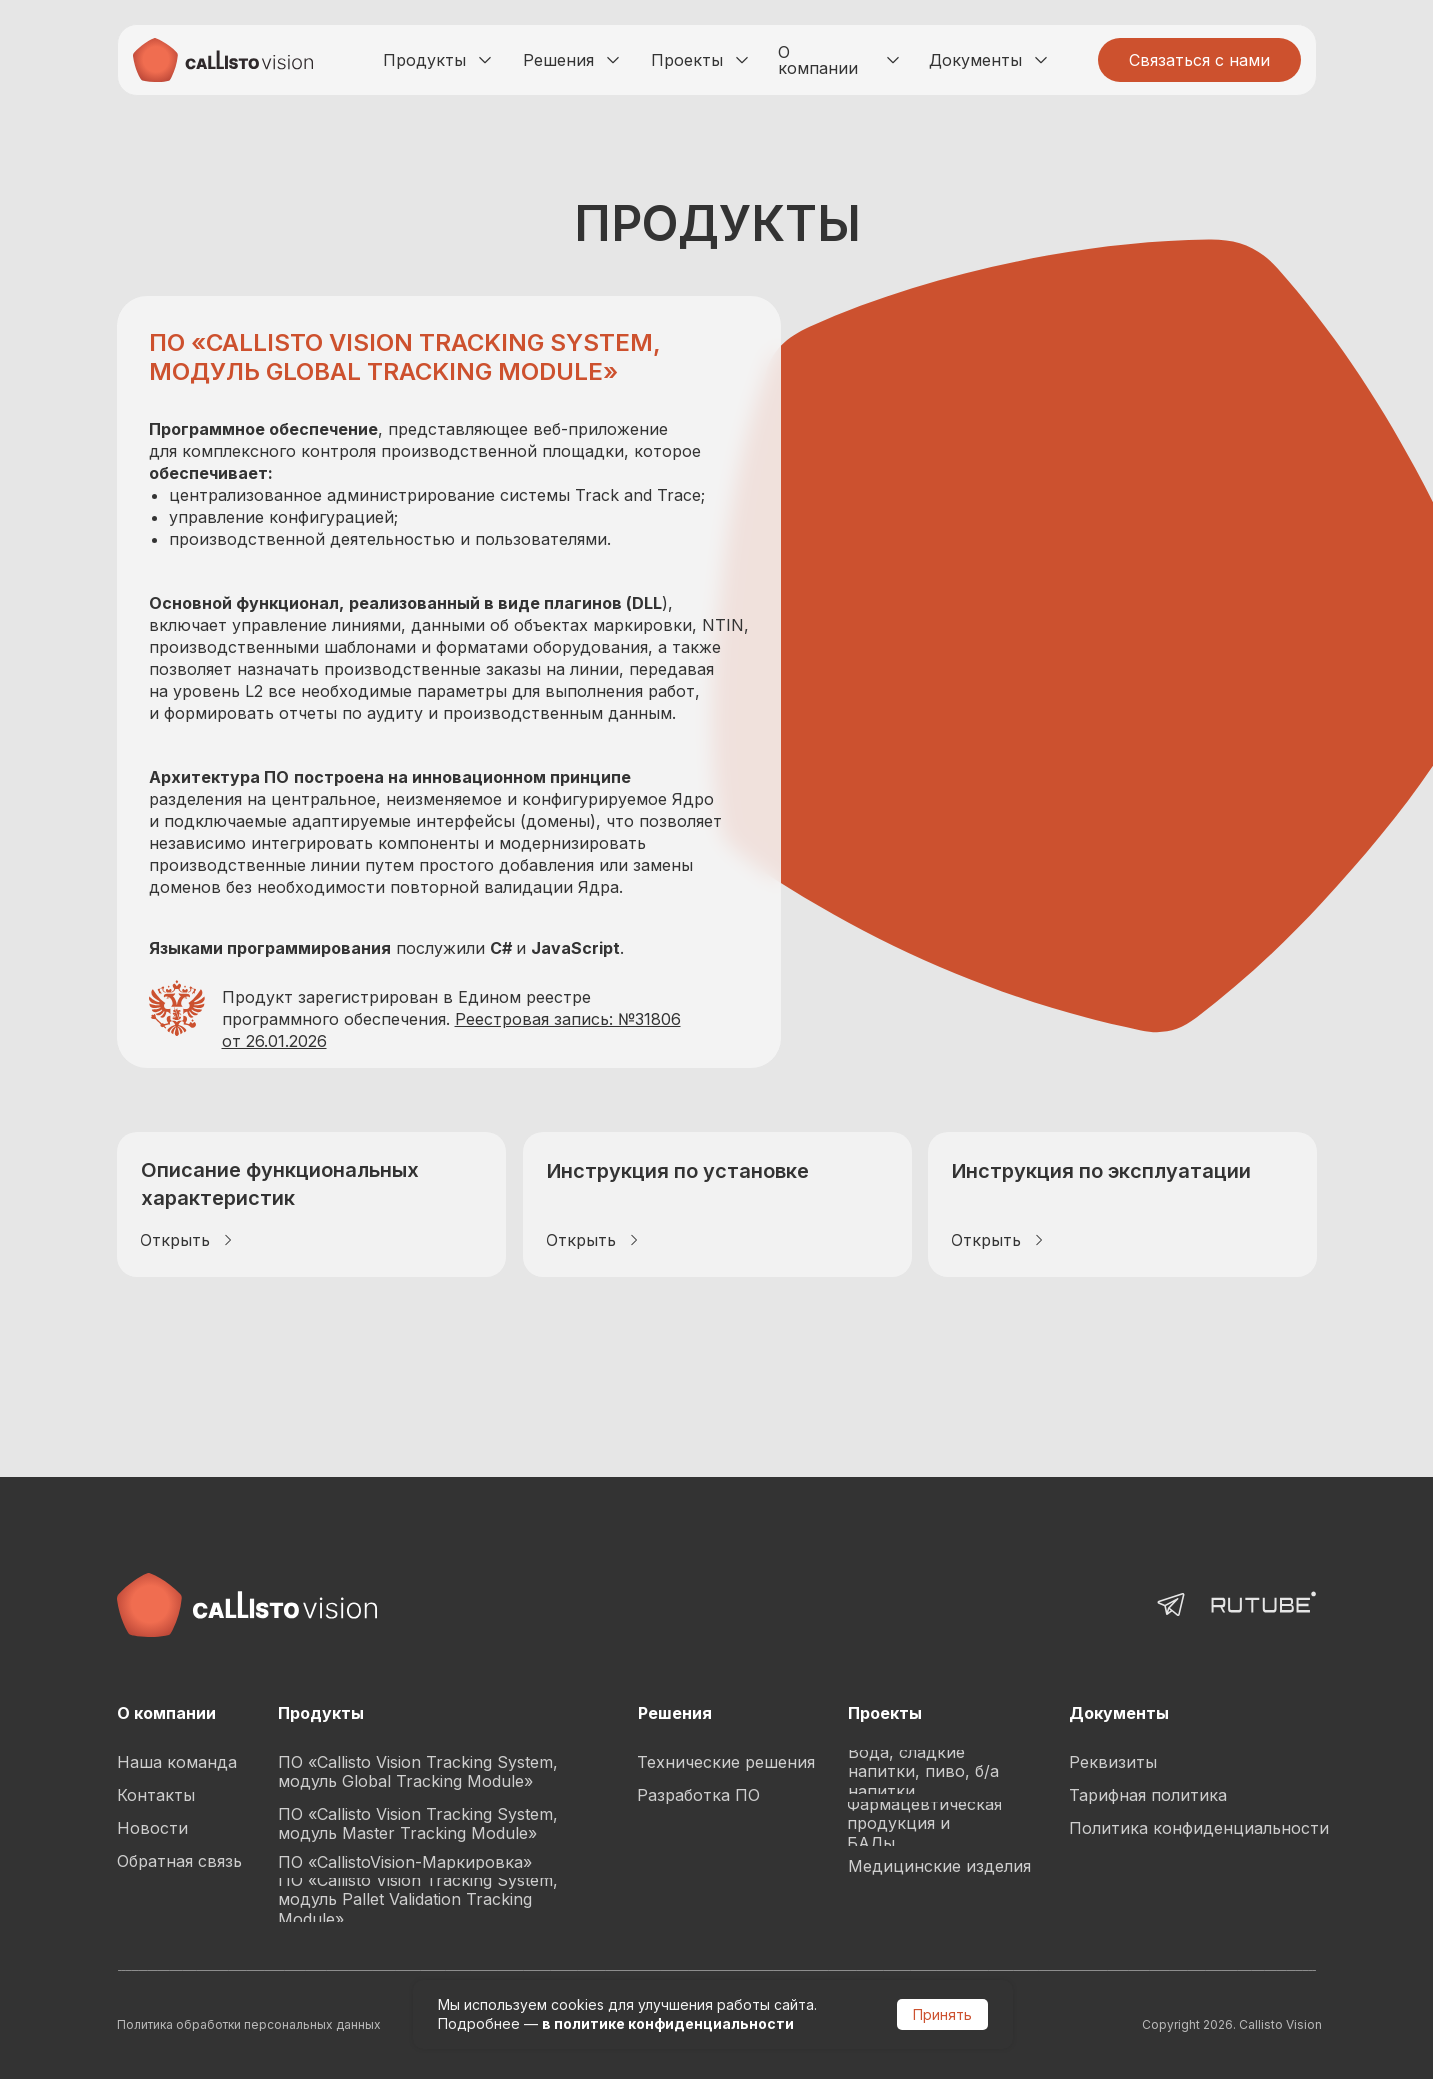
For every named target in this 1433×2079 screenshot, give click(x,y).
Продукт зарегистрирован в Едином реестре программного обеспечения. (451, 1019)
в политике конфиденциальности (668, 2023)
